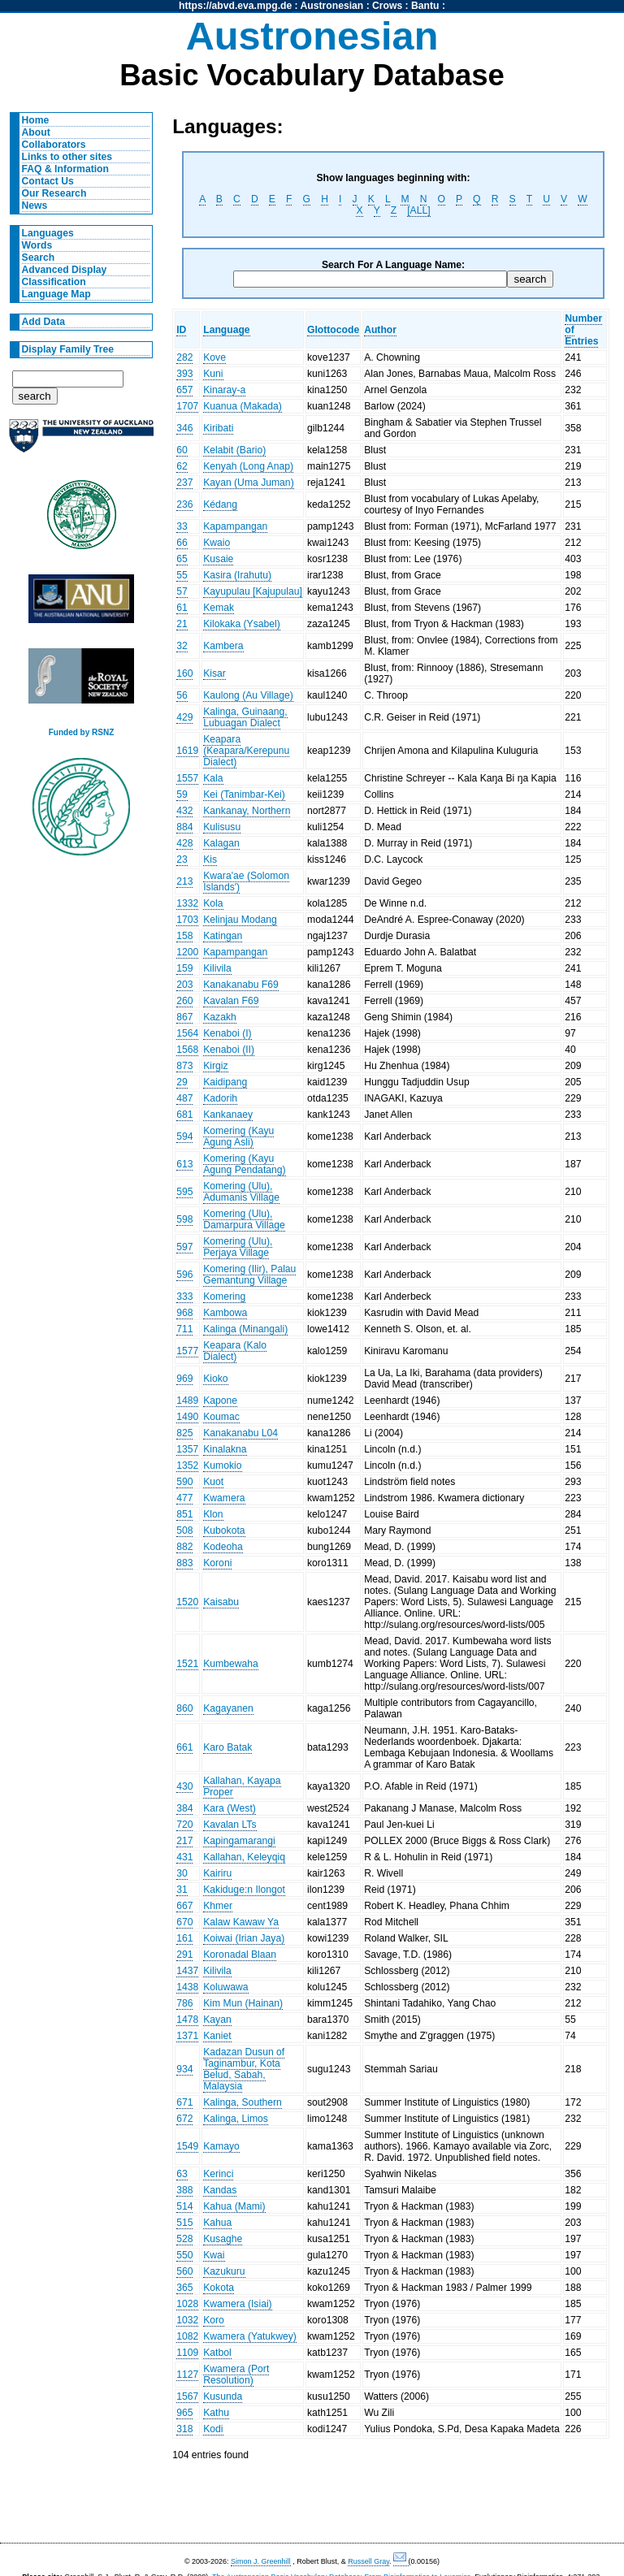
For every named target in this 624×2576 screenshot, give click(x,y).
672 (184, 2118)
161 (184, 1938)
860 (184, 1708)
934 (184, 2069)
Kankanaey (228, 1114)
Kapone (220, 1400)
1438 (187, 1987)
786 (184, 2003)
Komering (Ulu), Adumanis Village (241, 1191)
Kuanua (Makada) (242, 406)
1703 (187, 919)
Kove (214, 357)
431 (184, 1857)
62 (182, 466)
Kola (213, 903)
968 (184, 1312)
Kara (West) (229, 1808)
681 (184, 1114)
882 (184, 1546)
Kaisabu (221, 1602)
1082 (187, 2336)
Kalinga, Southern (242, 2102)
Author (380, 330)
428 (184, 843)
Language (226, 330)
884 (184, 827)
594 (184, 1136)
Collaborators (54, 144)
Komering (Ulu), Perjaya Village (237, 1247)
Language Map (56, 294)
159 (184, 968)
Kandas (219, 2190)
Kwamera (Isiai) (237, 2304)
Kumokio (222, 1465)
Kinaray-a (224, 390)
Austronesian (332, 5)
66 (182, 542)
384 (184, 1808)
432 (184, 810)
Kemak (218, 607)
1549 (187, 2146)
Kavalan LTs (229, 1824)
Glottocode (333, 330)
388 (184, 2190)
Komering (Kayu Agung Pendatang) (244, 1164)
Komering (224, 1296)
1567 (187, 2396)
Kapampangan (235, 526)
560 (184, 2271)
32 (182, 646)
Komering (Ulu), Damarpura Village (243, 1219)
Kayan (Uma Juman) (248, 482)
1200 (187, 952)
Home (36, 120)
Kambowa (225, 1312)
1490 (187, 1416)
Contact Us (48, 181)
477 (184, 1498)
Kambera (223, 646)
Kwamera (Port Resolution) (236, 2374)
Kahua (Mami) (234, 2206)
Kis (210, 859)
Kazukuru (224, 2271)
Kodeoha (223, 1546)
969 (184, 1378)
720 (184, 1824)
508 (184, 1530)
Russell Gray (368, 2561)
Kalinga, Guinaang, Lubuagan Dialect (245, 717)
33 (182, 526)
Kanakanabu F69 (241, 984)
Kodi (213, 2429)
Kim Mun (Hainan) (243, 2003)
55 (182, 575)
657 (184, 390)
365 (184, 2287)
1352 (187, 1465)
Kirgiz (215, 1066)
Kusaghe (222, 2239)
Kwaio (216, 542)
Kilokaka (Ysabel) (241, 624)
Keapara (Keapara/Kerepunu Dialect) (246, 751)
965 (184, 2412)
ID (181, 330)
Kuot (213, 1481)
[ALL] (418, 210)
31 (182, 1889)
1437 (187, 1970)
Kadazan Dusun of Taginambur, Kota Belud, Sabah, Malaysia (243, 2069)
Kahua (217, 2222)
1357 (187, 1449)
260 (184, 1001)
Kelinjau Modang (240, 919)
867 (184, 1017)
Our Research (54, 193)
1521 (187, 1663)
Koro (213, 2320)
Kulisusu (221, 827)
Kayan (217, 2019)
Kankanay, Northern (246, 810)
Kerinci (218, 2174)
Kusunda (222, 2396)
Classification (54, 282)
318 (184, 2429)
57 (182, 591)
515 (184, 2222)
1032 (187, 2320)
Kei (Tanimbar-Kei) (244, 794)
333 (184, 1296)
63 (182, 2174)
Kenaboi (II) (228, 1049)
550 (184, 2255)
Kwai (213, 2255)
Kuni (213, 373)
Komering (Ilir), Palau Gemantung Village (249, 1274)
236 (184, 504)
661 (184, 1747)
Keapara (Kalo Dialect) (234, 1351)
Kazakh (219, 1017)
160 (184, 673)
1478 (187, 2019)
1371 (187, 2035)
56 (182, 695)
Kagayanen (228, 1708)
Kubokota (224, 1530)
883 (184, 1563)
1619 (187, 750)
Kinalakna (224, 1449)
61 (182, 607)
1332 (187, 903)
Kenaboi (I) (227, 1033)
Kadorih (220, 1098)
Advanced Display (64, 269)
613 (184, 1164)
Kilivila (217, 968)
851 (184, 1514)
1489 (187, 1400)
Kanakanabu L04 (240, 1433)
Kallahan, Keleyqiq (244, 1857)
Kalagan (221, 843)
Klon (213, 1514)
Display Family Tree (68, 349)
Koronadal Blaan (239, 1954)
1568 (187, 1049)
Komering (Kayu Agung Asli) (238, 1136)
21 (182, 624)
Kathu (216, 2412)
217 (184, 1840)
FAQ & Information (65, 169)
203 (184, 984)
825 (184, 1433)
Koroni (217, 1563)
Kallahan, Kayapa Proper (241, 1786)
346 (184, 428)
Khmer (217, 1905)
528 (184, 2239)
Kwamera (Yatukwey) (250, 2336)
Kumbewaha (230, 1663)
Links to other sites (67, 156)
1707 (187, 406)
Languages (48, 233)
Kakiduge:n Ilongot (244, 1889)
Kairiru (217, 1873)
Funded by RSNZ (82, 732)
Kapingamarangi (239, 1840)
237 (184, 482)
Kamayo (221, 2146)
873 (184, 1066)
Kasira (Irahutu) (237, 575)
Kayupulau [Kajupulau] (252, 591)
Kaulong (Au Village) (248, 695)
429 (184, 717)
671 (184, 2102)
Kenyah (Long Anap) (248, 466)
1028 (187, 2304)
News (35, 205)
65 (182, 559)
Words (37, 245)
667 (184, 1905)
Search (38, 257)
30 (182, 1873)
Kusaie (218, 559)
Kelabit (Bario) (234, 450)
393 (184, 373)
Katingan (222, 936)
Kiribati (218, 428)
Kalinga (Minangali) (245, 1329)
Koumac (221, 1416)
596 (184, 1274)
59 (182, 794)
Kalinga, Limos (235, 2118)
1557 (187, 778)
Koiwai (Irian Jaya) (243, 1938)
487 (184, 1098)
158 (184, 936)
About (36, 132)
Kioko (215, 1378)
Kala (213, 778)
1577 (187, 1351)
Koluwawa (225, 1987)
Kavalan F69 (230, 1001)
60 (182, 450)
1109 (187, 2352)
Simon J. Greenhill (261, 2561)
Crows (387, 5)
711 (184, 1329)
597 (184, 1247)
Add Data (43, 321)
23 (182, 859)
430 (184, 1786)
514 (184, 2206)
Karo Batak (227, 1747)
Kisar (214, 673)
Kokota (218, 2287)
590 (184, 1481)
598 (184, 1219)
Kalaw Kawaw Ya (241, 1922)
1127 (187, 2374)
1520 (187, 1602)
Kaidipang (225, 1082)
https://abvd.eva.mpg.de (235, 5)
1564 (187, 1033)
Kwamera (224, 1498)
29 (182, 1082)
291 (184, 1954)
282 (184, 357)
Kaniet (217, 2035)
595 (184, 1191)
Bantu (425, 5)
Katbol (217, 2352)
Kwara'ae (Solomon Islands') (246, 881)
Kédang (220, 504)
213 (184, 881)
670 (184, 1922)
